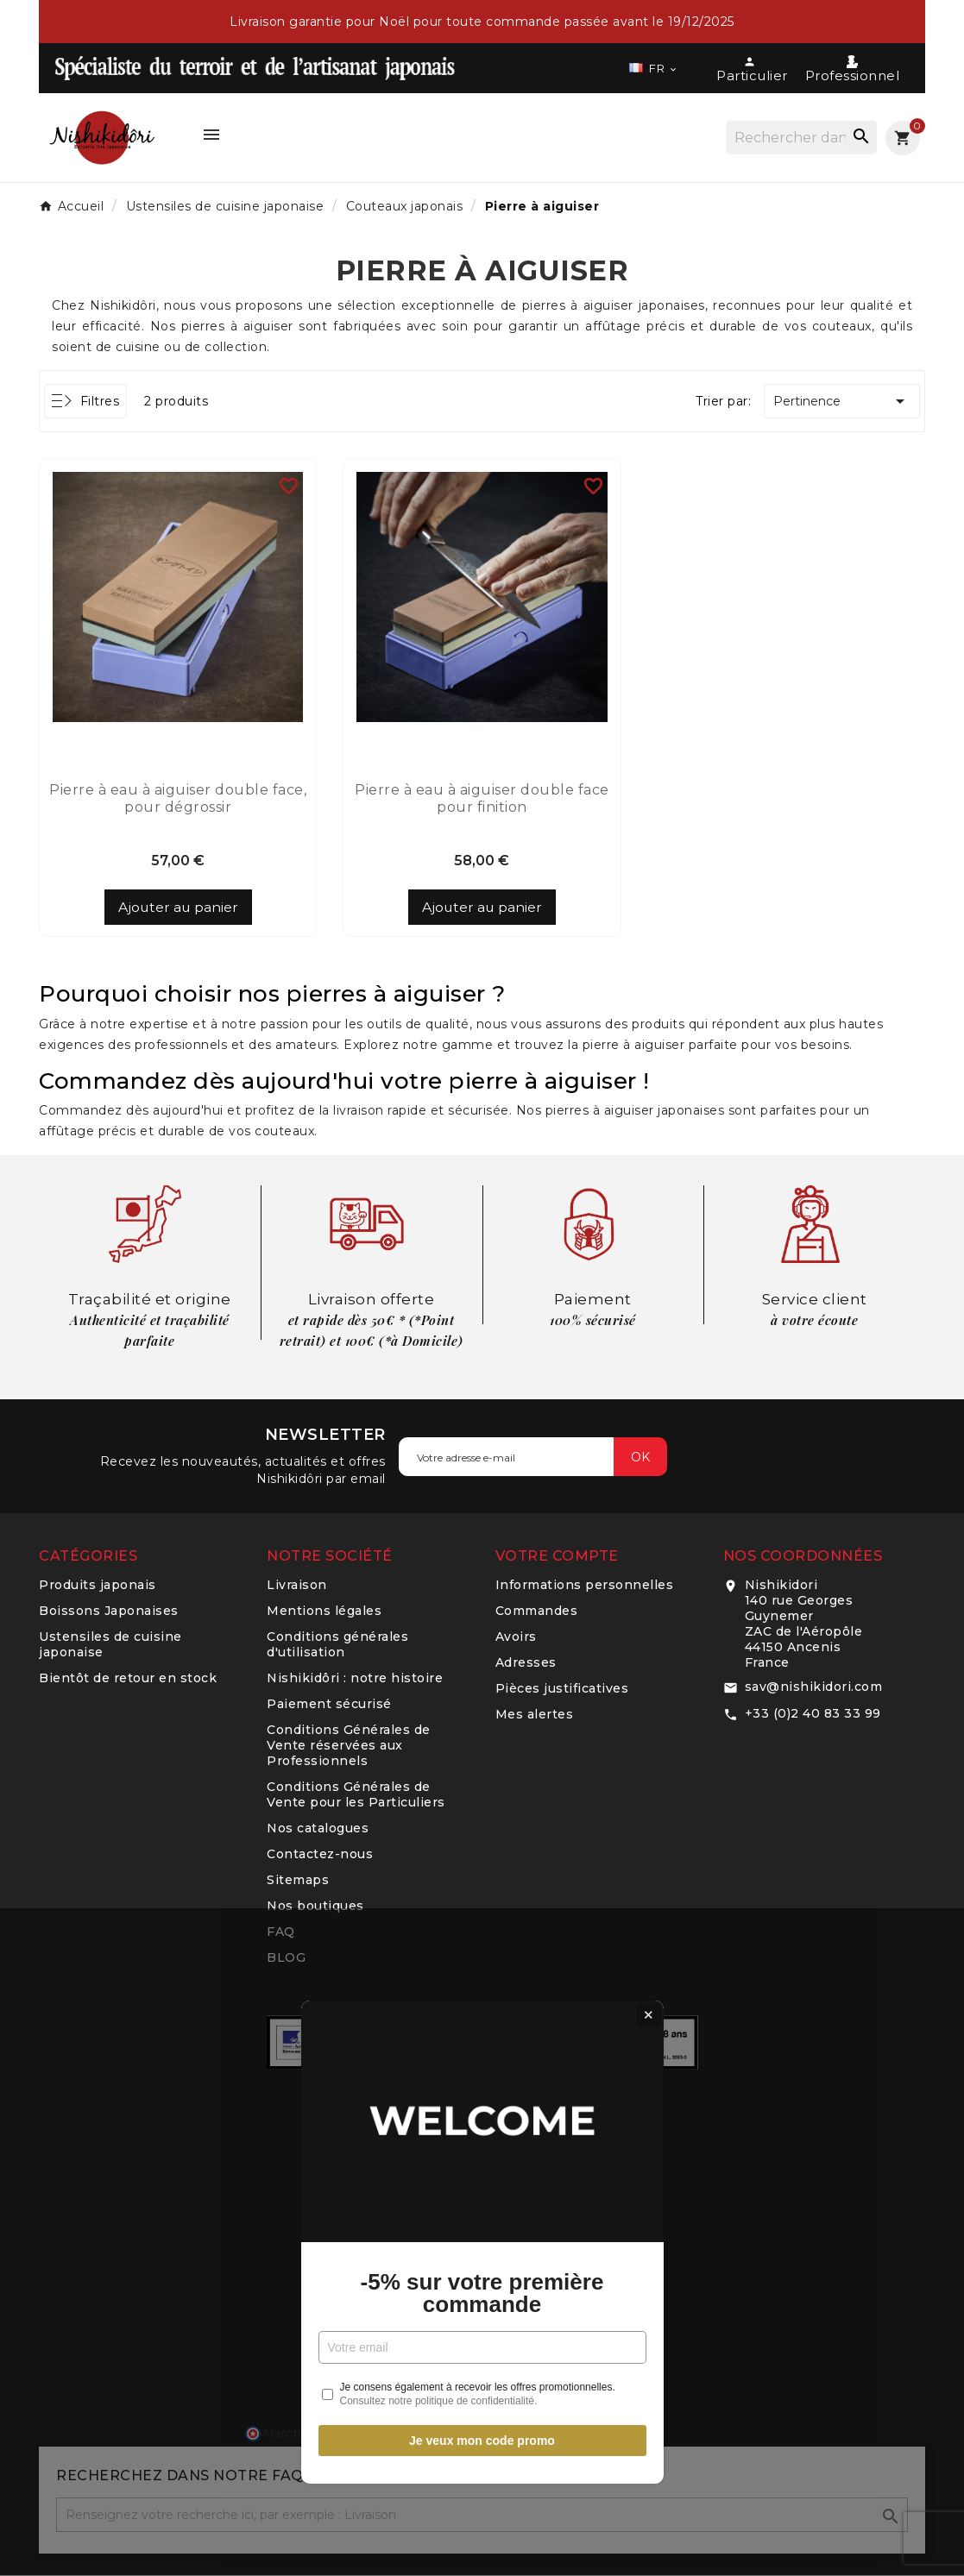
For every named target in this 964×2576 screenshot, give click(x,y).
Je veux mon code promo (482, 1485)
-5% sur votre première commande (482, 1338)
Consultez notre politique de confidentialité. (439, 1447)
